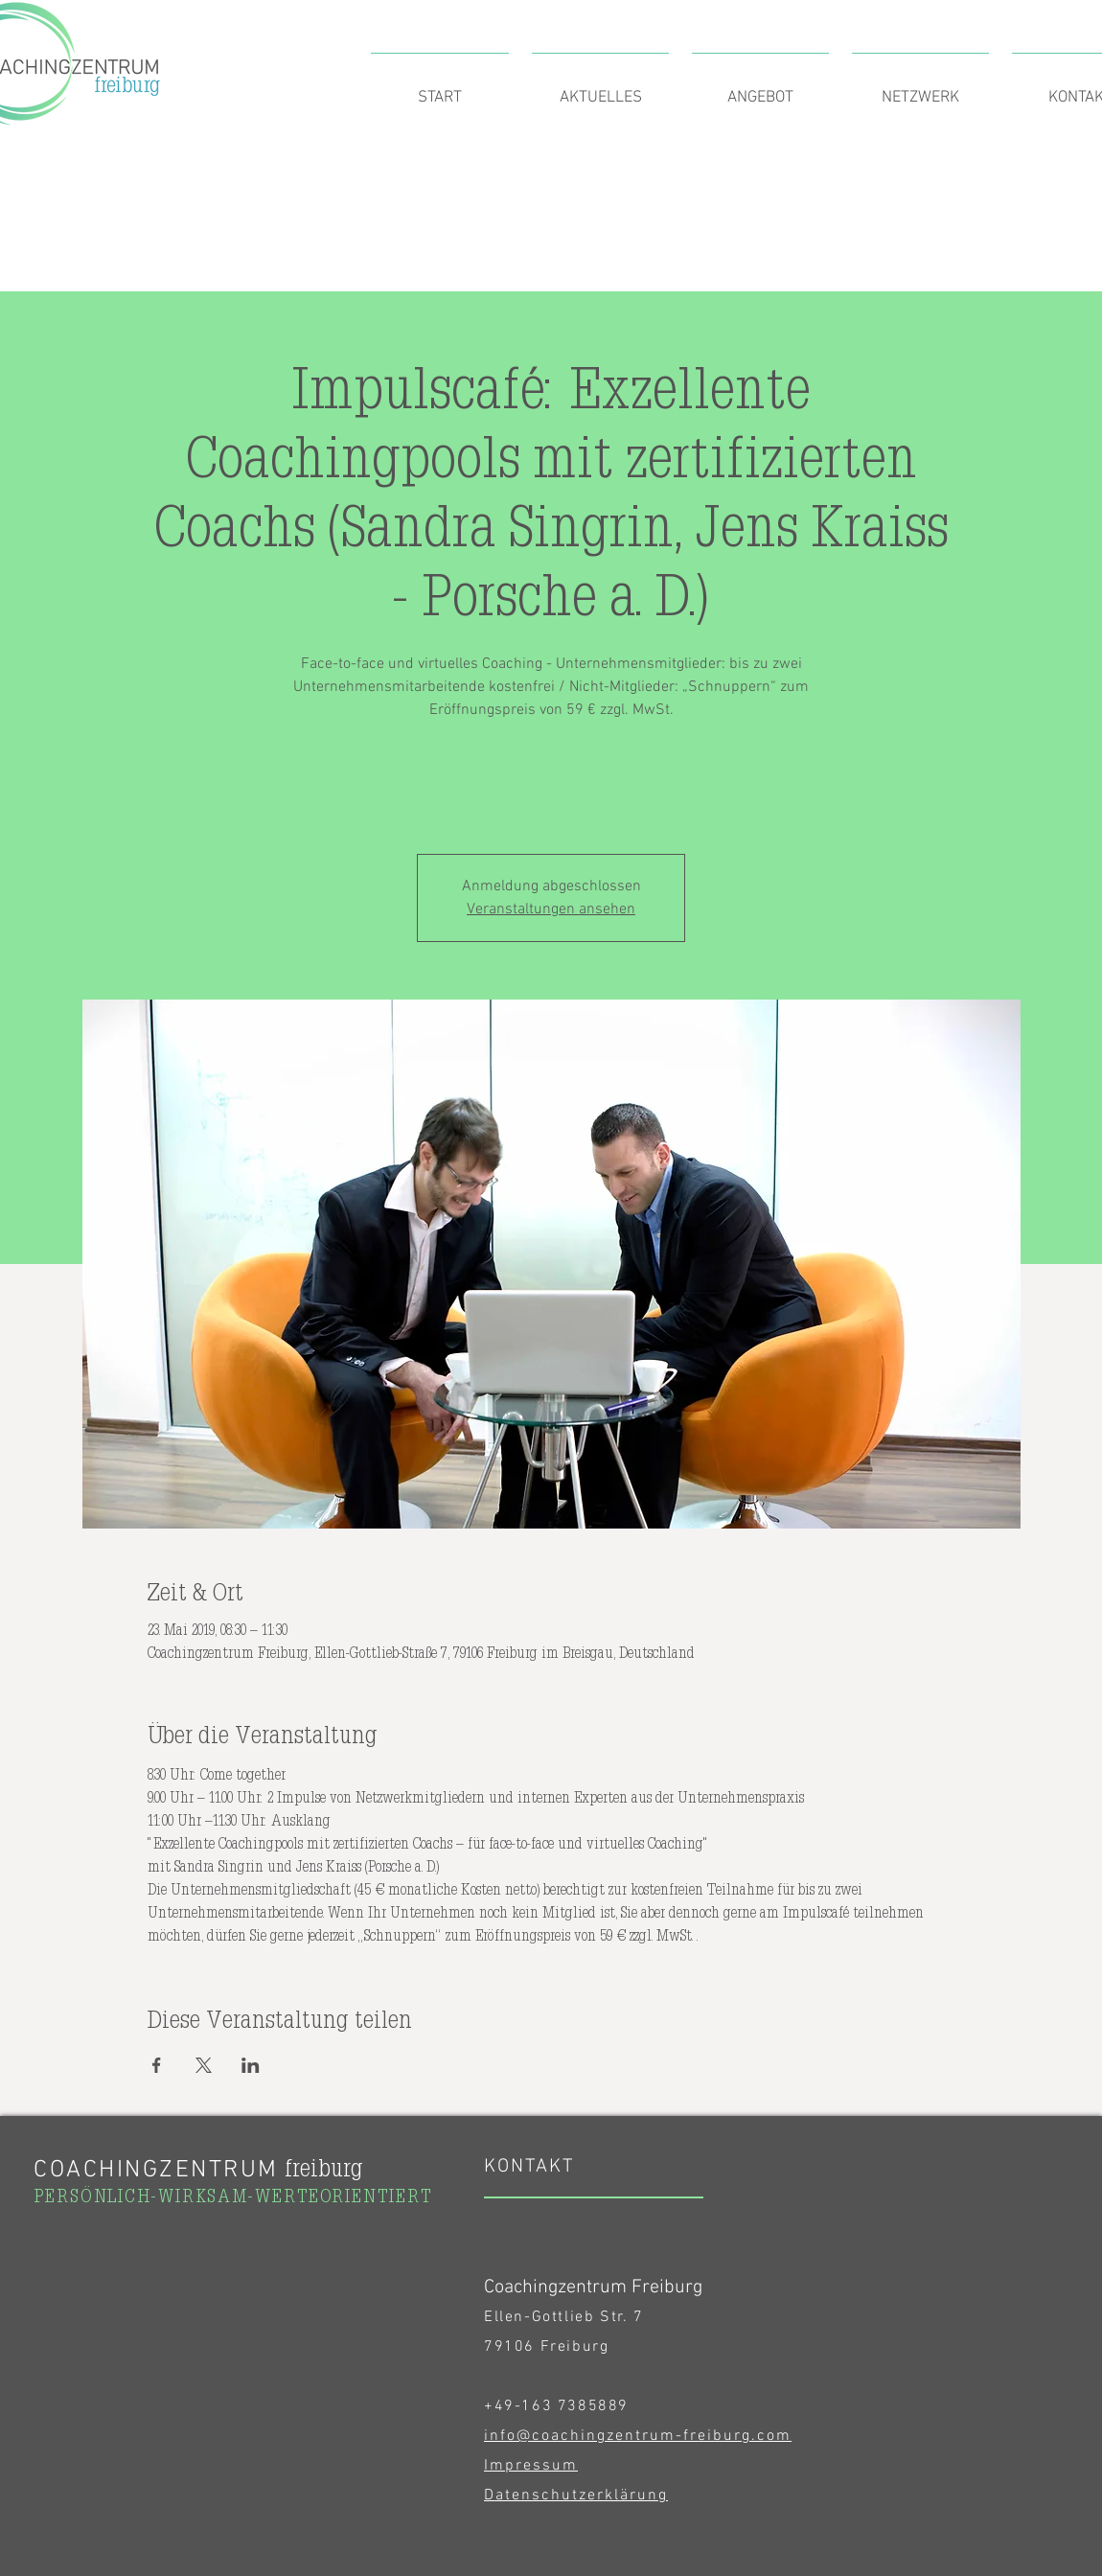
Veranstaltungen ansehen (551, 909)
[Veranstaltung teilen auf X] (204, 2065)
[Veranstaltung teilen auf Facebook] (157, 2065)
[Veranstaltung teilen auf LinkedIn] (250, 2065)
